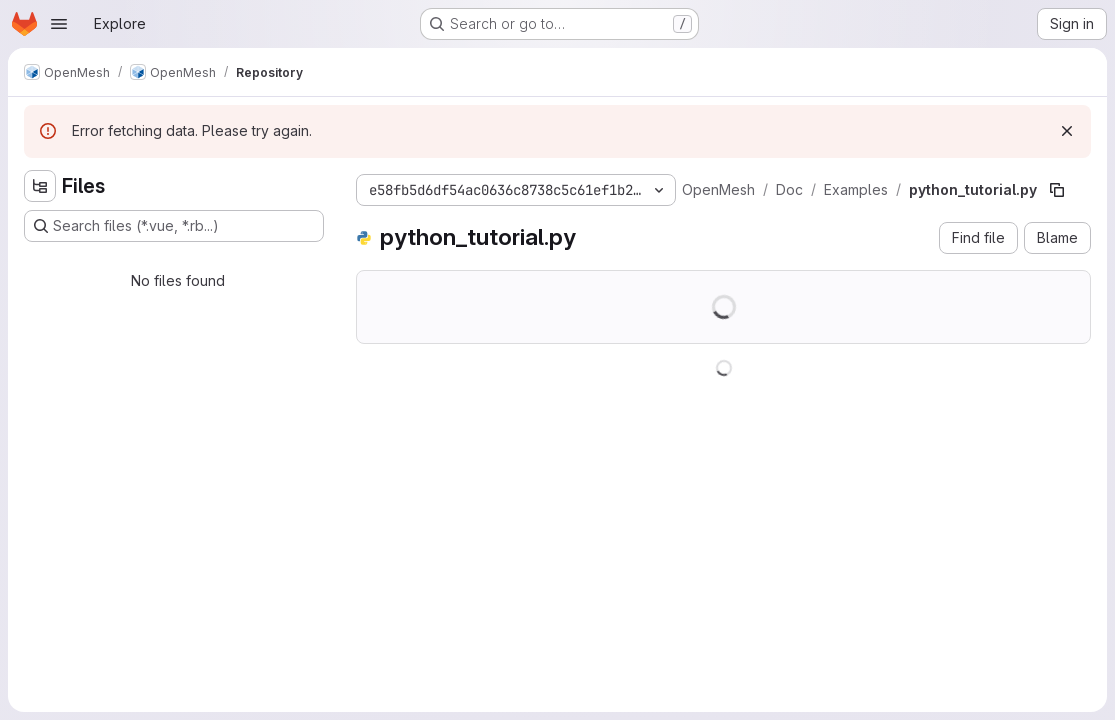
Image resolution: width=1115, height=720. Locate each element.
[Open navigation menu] (59, 24)
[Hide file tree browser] (40, 186)
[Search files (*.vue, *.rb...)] (174, 226)
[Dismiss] (1067, 131)
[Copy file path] (1057, 190)
